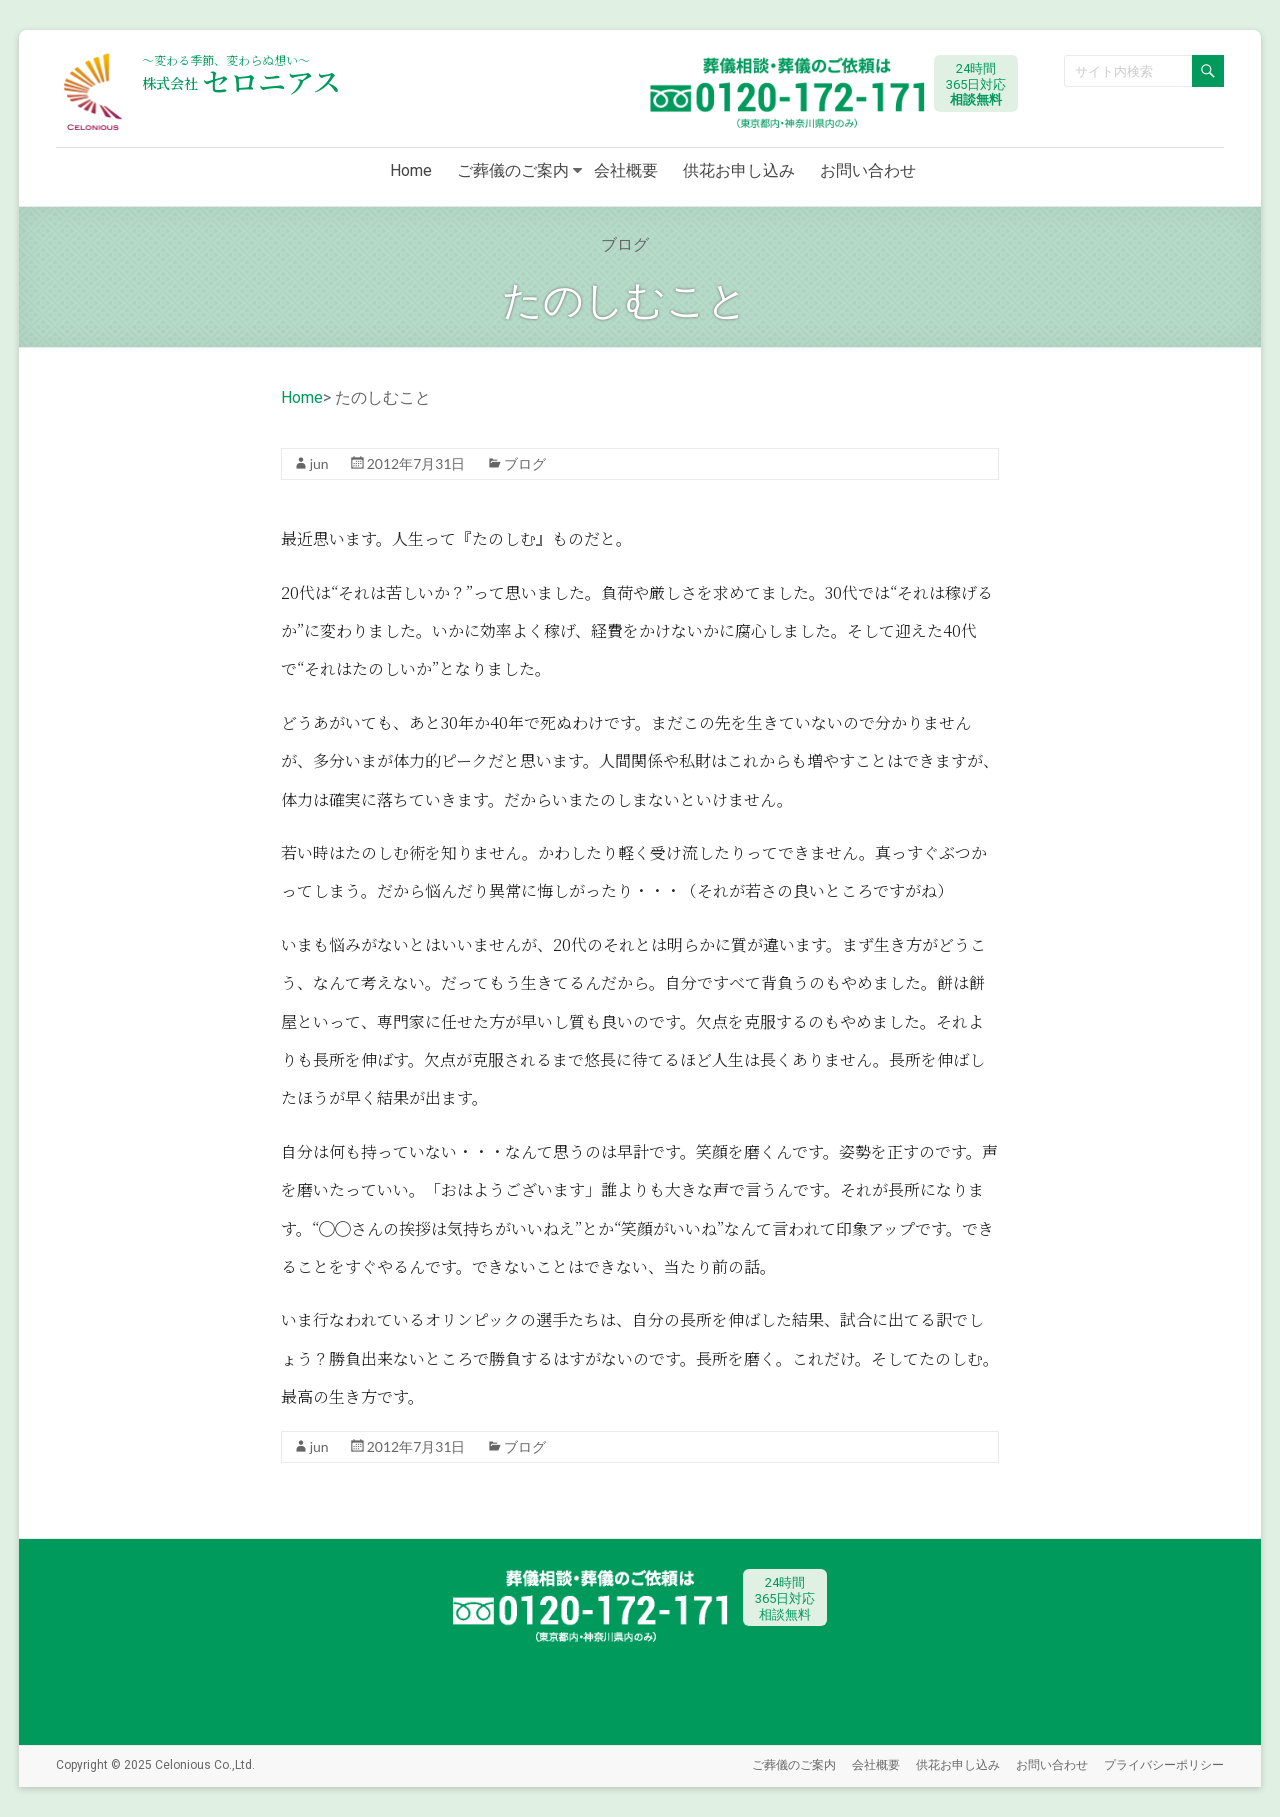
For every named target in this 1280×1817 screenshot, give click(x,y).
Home (411, 170)
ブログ (525, 463)
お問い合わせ (868, 170)
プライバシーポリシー (1164, 1764)
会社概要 (626, 170)
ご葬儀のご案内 (513, 170)
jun (319, 463)
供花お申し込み (739, 170)
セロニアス (241, 81)
